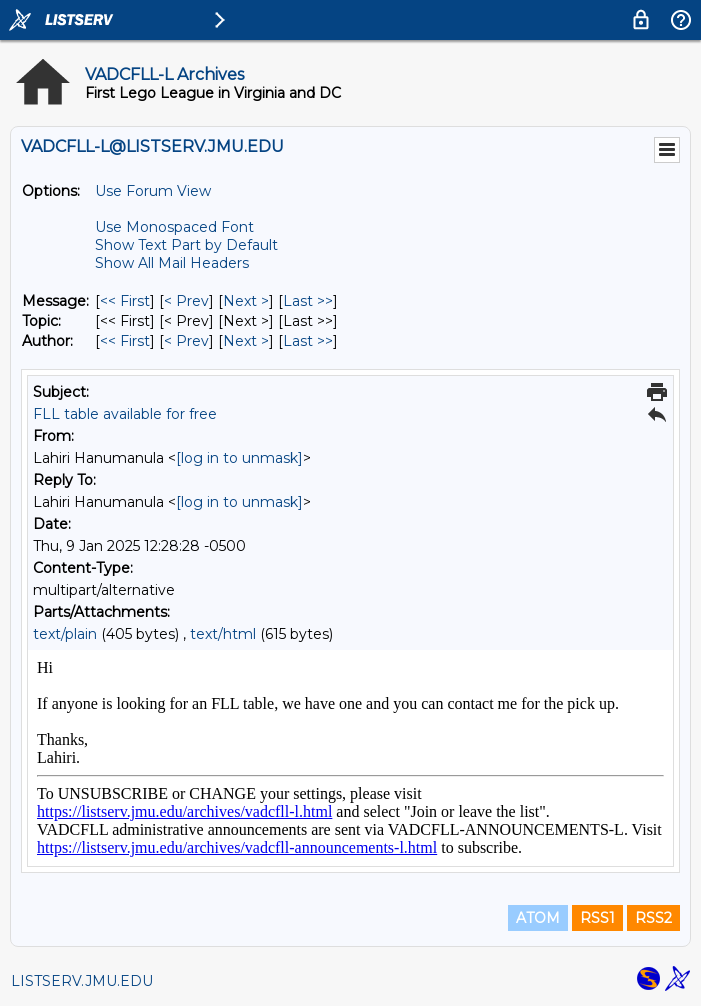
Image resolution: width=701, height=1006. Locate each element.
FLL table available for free (125, 414)
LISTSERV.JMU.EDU (82, 981)
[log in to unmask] (239, 458)
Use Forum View (153, 191)
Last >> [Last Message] (308, 301)
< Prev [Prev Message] (186, 301)
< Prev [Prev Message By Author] (186, 341)
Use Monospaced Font (174, 227)
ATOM (538, 918)
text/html (223, 634)
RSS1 (597, 918)
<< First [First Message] (125, 301)
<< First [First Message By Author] (125, 341)
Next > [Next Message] (246, 301)
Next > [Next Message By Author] (246, 341)
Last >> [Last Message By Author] (308, 341)
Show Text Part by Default (186, 245)
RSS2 (653, 918)
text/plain (65, 634)
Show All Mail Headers (172, 263)
